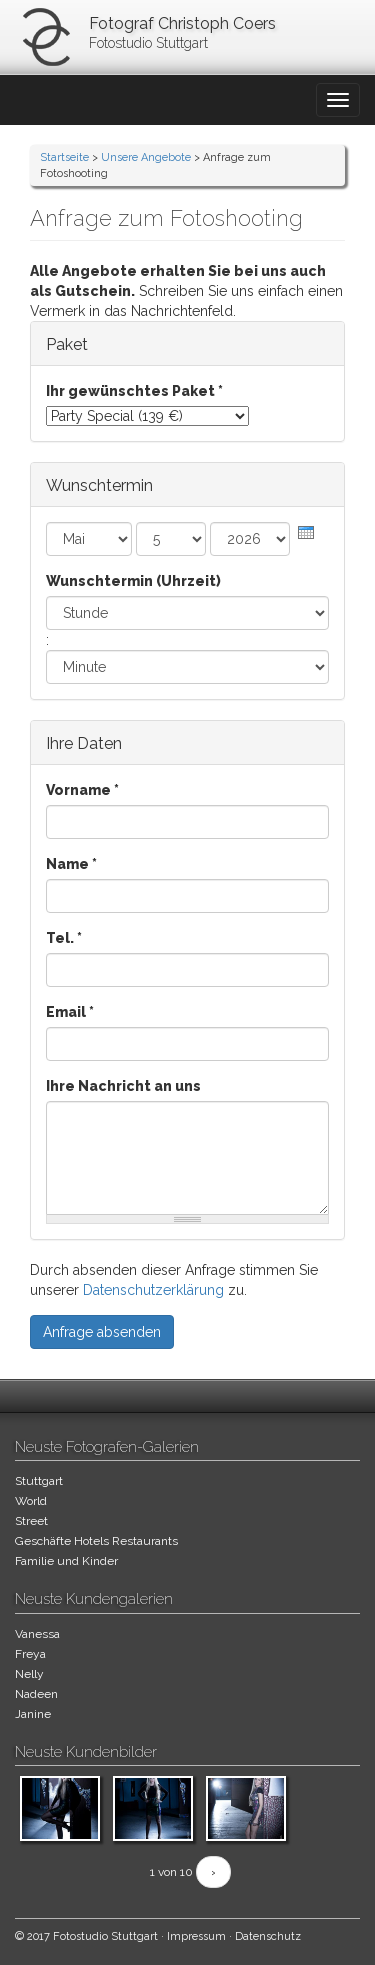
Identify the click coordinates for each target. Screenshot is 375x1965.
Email (70, 1012)
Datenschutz (268, 1936)
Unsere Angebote (146, 157)
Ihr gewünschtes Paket (134, 391)
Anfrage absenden (102, 1332)
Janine (33, 1714)
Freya (30, 1654)
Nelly (29, 1674)
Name (71, 864)
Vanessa (37, 1634)
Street (31, 1521)
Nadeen (36, 1694)
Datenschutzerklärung (153, 1290)
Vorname (82, 790)
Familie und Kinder (66, 1561)
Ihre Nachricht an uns (123, 1086)
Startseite (64, 157)
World (31, 1501)
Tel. (64, 938)
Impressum (196, 1936)
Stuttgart (39, 1481)
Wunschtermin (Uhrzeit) (133, 581)
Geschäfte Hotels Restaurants (96, 1541)
